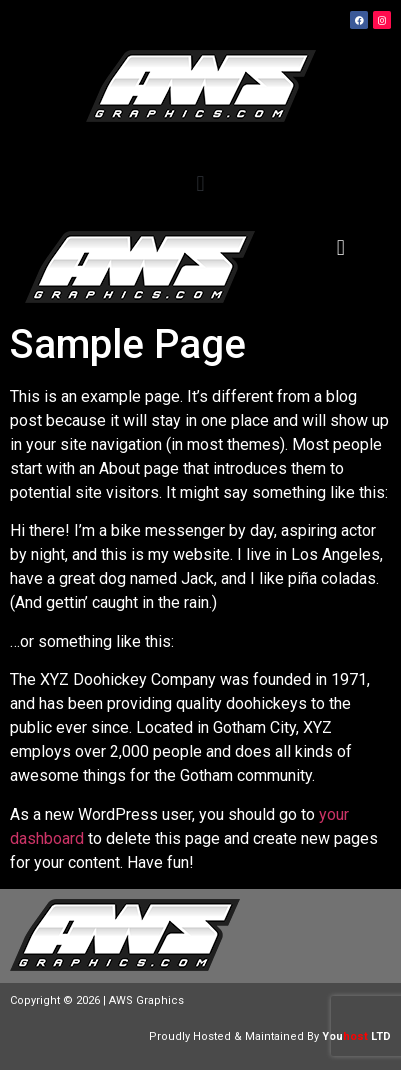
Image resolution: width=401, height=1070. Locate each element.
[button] (200, 183)
